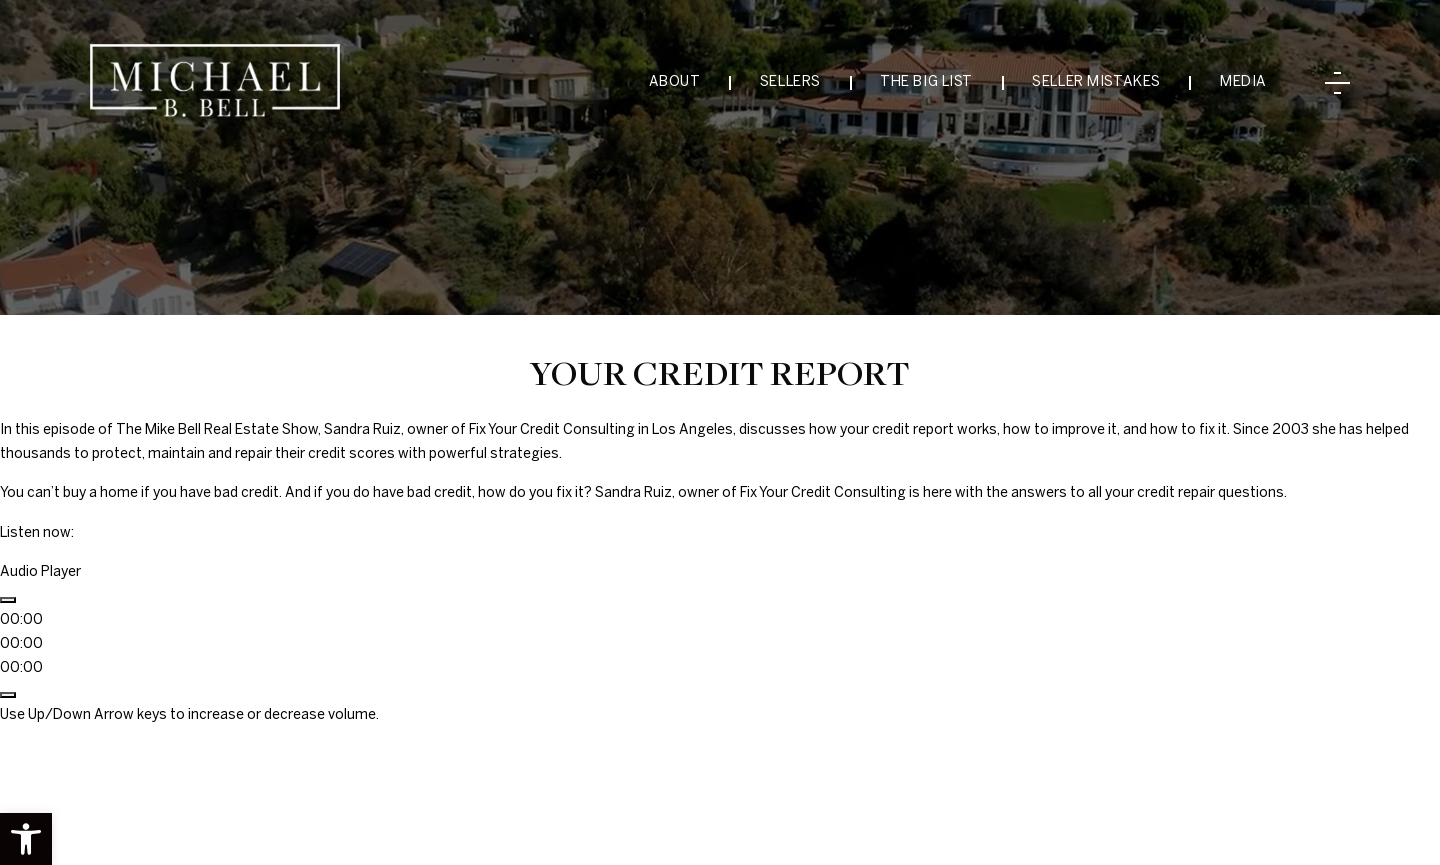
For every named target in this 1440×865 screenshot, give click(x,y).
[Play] (8, 600)
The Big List (926, 82)
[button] (26, 839)
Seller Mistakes (1096, 82)
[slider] (21, 644)
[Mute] (8, 695)
